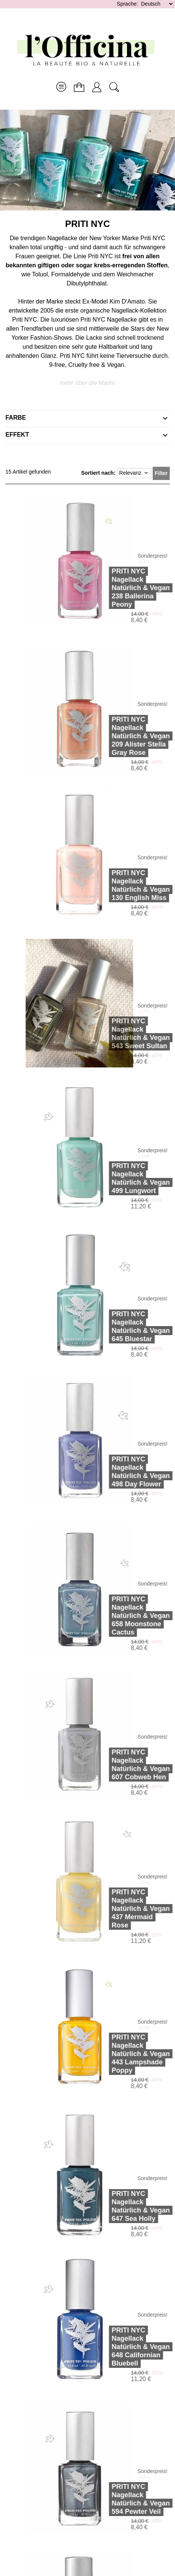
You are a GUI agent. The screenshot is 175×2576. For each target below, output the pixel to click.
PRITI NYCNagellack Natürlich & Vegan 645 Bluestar (122, 1326)
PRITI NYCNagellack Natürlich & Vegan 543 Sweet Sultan (122, 1033)
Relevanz (134, 473)
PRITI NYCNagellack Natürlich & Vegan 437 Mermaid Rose (122, 1908)
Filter (161, 473)
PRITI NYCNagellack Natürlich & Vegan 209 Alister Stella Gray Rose (122, 736)
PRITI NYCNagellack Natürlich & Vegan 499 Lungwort (122, 1178)
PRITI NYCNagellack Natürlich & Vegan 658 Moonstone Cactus (122, 1615)
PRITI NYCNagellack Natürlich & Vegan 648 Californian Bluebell (122, 2346)
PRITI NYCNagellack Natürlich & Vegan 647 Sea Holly (122, 2206)
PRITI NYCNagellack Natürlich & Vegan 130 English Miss (122, 885)
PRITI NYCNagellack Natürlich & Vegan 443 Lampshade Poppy (122, 2053)
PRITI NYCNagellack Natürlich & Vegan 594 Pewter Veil (122, 2499)
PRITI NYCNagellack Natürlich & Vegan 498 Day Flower (122, 1471)
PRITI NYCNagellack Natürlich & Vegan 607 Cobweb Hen (122, 1764)
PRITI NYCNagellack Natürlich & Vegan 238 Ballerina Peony (122, 587)
